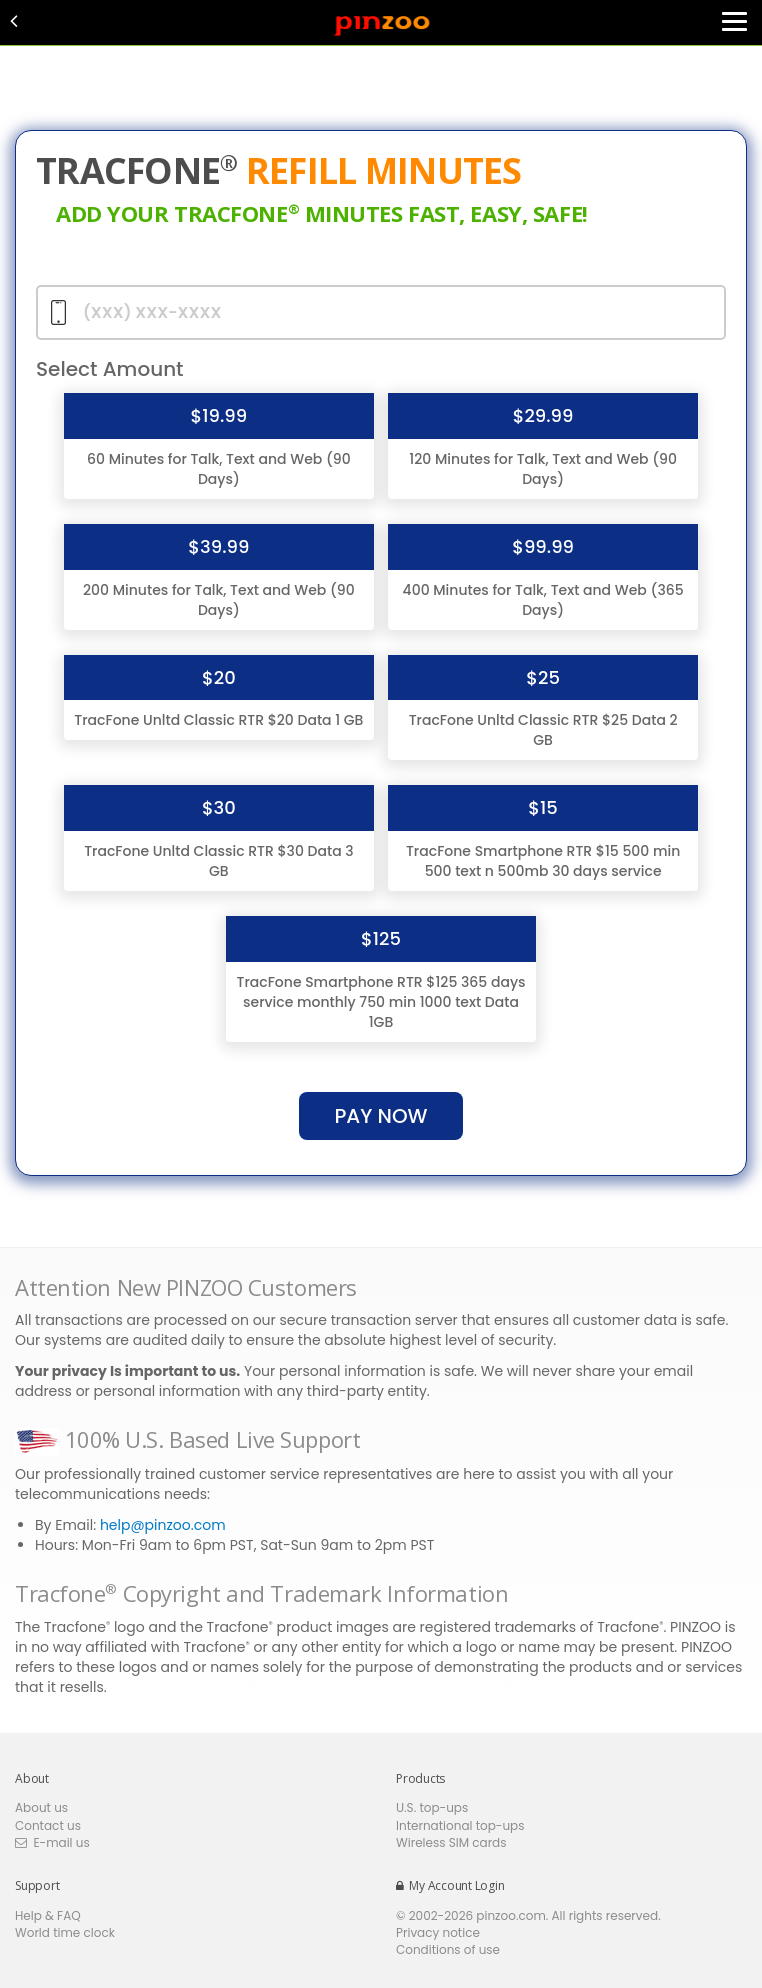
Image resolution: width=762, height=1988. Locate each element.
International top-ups (460, 1825)
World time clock (65, 1932)
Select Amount (110, 369)
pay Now (380, 1116)
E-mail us (52, 1842)
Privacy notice (438, 1932)
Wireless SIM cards (451, 1842)
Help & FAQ (48, 1915)
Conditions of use (448, 1949)
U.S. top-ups (432, 1807)
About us (41, 1807)
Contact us (48, 1825)
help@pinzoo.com (163, 1525)
